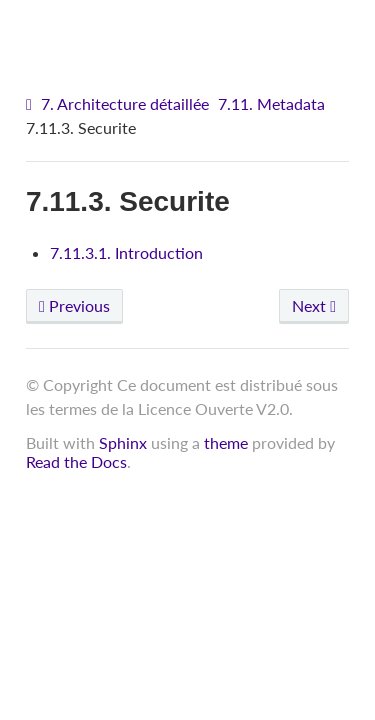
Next (314, 305)
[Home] (31, 104)
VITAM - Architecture (192, 30)
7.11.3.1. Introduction (126, 252)
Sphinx (123, 442)
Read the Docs (76, 461)
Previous (74, 305)
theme (226, 442)
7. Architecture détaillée (125, 103)
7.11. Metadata (271, 103)
